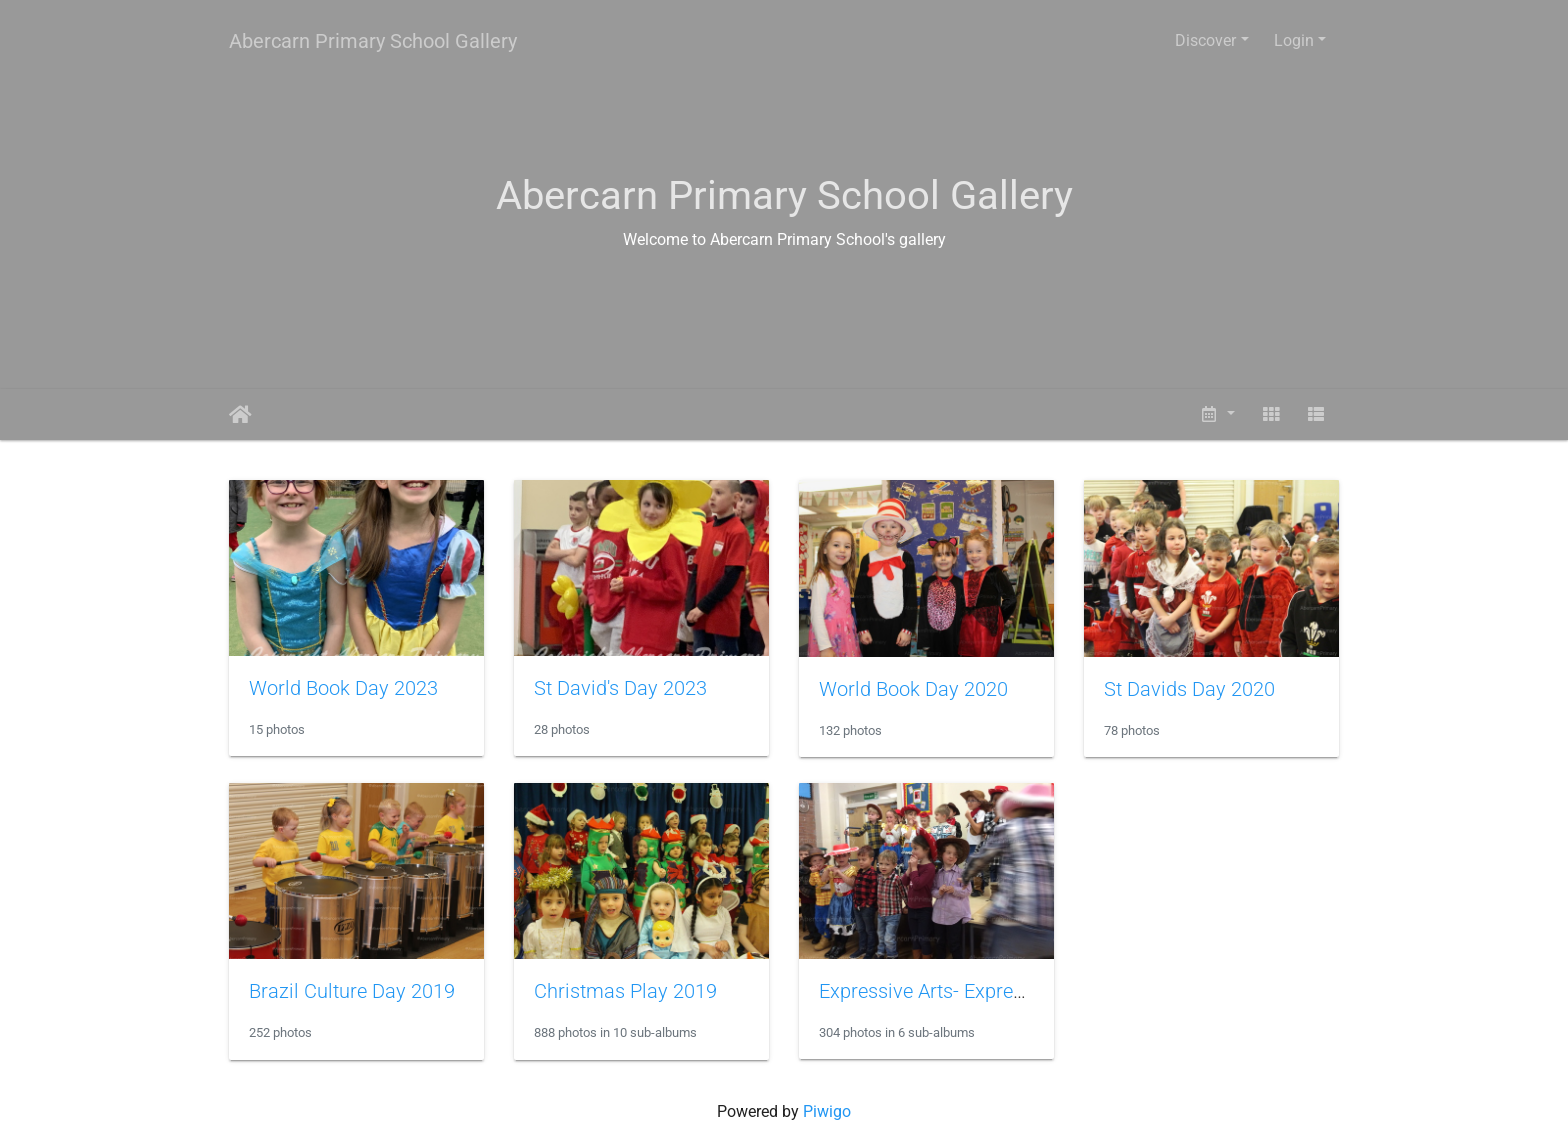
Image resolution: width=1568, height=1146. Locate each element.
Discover (1205, 40)
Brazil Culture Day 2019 (352, 991)
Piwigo (827, 1111)
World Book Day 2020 (913, 689)
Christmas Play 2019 (625, 991)
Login (1294, 40)
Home (240, 415)
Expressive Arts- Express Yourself (964, 991)
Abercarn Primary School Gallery (373, 41)
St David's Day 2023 (620, 688)
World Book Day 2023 (343, 688)
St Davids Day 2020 (1189, 689)
